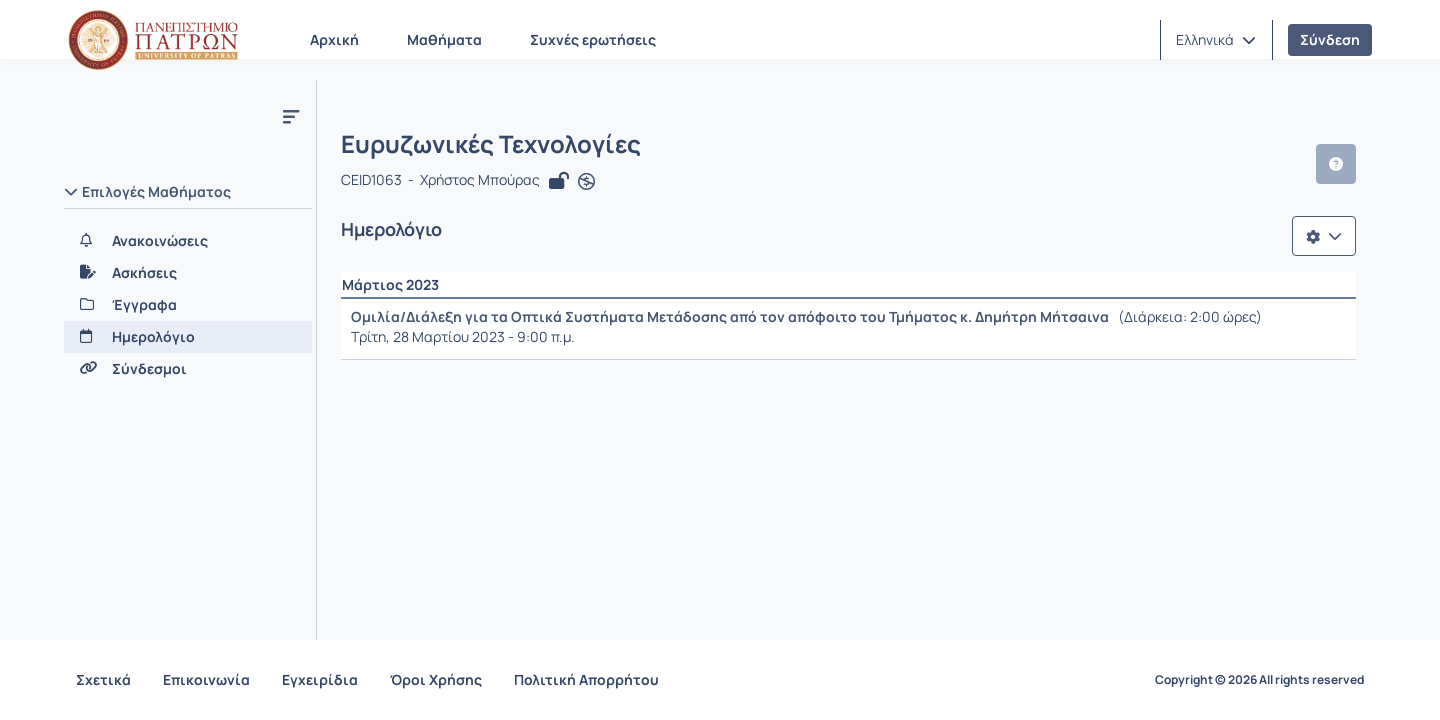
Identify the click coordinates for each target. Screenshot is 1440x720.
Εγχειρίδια (320, 679)
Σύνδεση (1330, 39)
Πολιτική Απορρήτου (586, 679)
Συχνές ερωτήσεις (593, 39)
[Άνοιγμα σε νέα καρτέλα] (586, 182)
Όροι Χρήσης (436, 679)
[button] (1216, 40)
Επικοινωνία (206, 679)
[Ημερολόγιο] (188, 337)
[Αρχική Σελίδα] (153, 40)
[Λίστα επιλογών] (1324, 236)
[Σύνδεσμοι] (188, 369)
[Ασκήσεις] (188, 273)
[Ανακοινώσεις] (188, 241)
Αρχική (334, 39)
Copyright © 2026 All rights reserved (1259, 680)
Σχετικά (103, 679)
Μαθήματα (444, 39)
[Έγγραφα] (188, 305)
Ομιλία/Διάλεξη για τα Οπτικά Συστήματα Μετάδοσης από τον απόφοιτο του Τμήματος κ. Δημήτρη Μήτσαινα (730, 316)
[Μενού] (291, 116)
